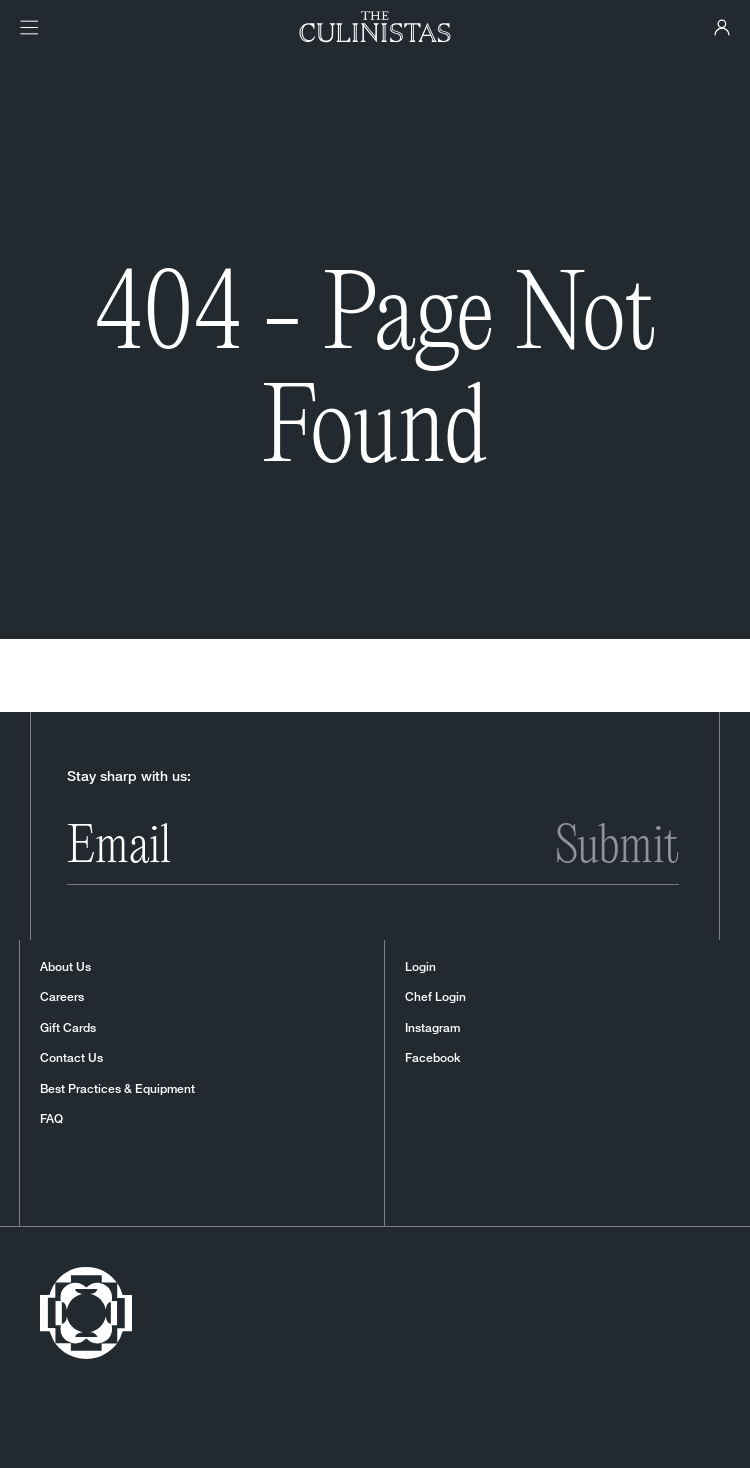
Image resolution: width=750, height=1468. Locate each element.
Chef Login (435, 997)
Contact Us (71, 1058)
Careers (62, 997)
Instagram (432, 1028)
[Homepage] (375, 27)
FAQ (51, 1119)
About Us (65, 967)
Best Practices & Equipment (117, 1089)
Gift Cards (68, 1028)
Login (420, 967)
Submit (617, 848)
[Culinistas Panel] (722, 27)
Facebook (432, 1058)
